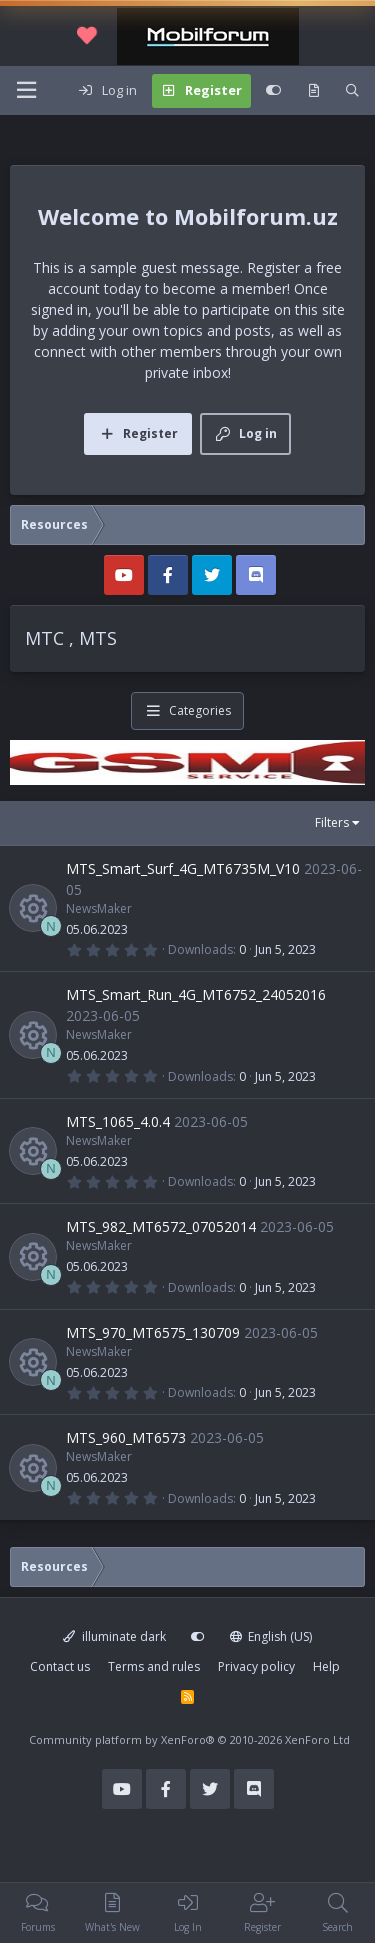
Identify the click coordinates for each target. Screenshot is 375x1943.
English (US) (271, 1636)
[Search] (352, 91)
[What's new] (313, 91)
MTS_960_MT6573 (126, 1437)
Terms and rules (154, 1666)
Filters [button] (332, 822)
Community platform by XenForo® (189, 1739)
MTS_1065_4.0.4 (118, 1121)
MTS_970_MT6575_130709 (153, 1332)
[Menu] (26, 90)
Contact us (60, 1666)
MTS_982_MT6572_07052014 (161, 1226)
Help (326, 1666)
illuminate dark (114, 1636)
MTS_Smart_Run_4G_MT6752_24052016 (196, 994)
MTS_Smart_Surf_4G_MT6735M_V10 (183, 868)
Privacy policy (256, 1666)
